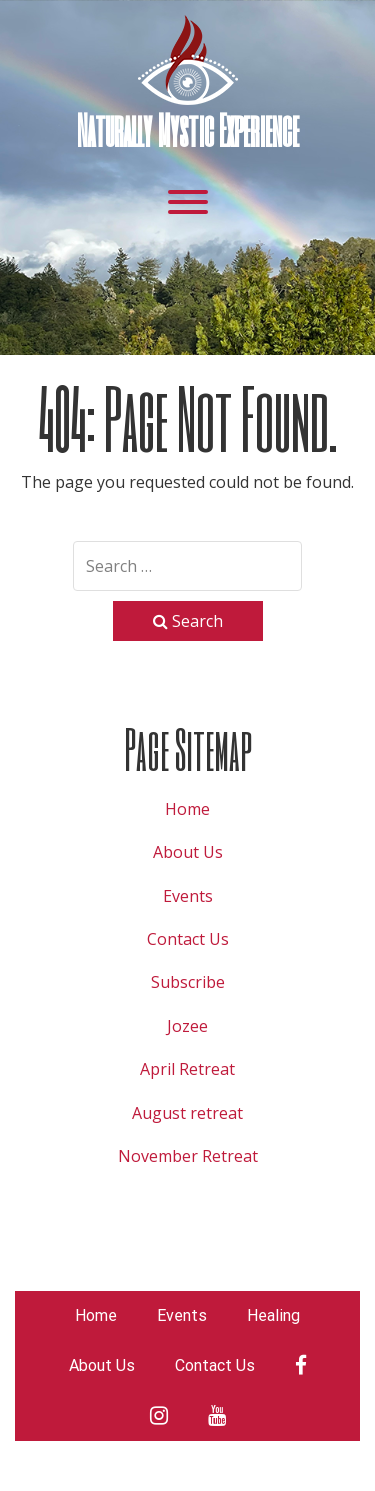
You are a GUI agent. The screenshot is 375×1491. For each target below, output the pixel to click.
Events (188, 896)
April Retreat (187, 1069)
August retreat (187, 1113)
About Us (188, 852)
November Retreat (188, 1156)
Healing (273, 1315)
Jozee (187, 1026)
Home (187, 809)
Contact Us (188, 939)
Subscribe (188, 982)
